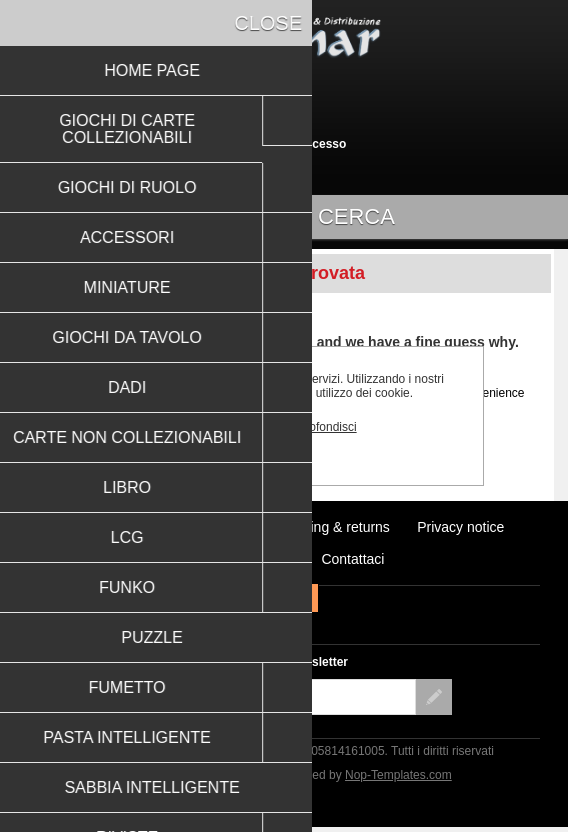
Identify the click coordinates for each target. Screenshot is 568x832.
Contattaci (352, 559)
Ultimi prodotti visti (121, 527)
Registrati (249, 144)
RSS (304, 598)
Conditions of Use (239, 559)
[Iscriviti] (266, 697)
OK (240, 426)
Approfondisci (320, 427)
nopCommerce (222, 775)
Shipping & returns (332, 527)
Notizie (226, 527)
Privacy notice (460, 527)
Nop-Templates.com (398, 775)
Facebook (264, 598)
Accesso (321, 144)
